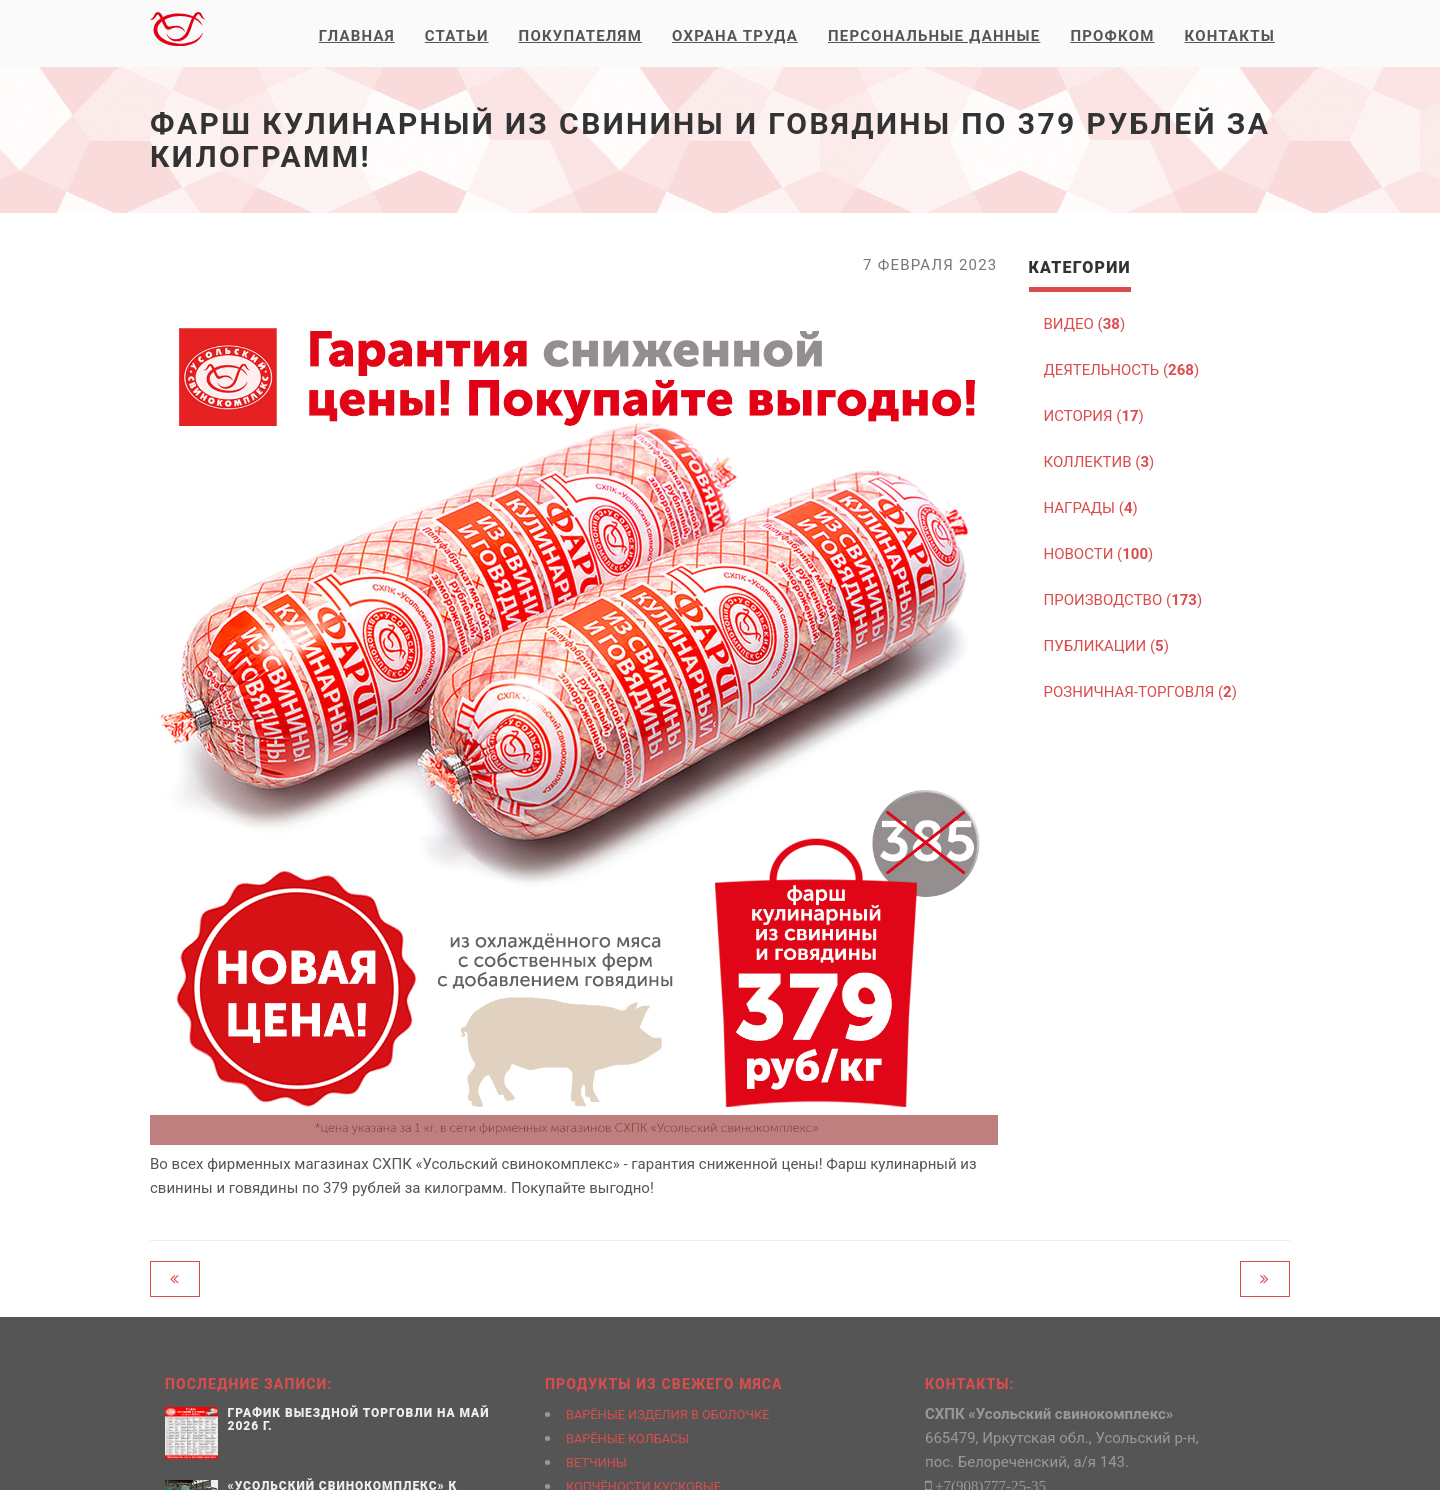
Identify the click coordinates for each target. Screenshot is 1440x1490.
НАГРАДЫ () (1091, 508)
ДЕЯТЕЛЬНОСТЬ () (1122, 370)
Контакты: (970, 1384)
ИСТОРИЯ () (1094, 416)
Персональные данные (934, 36)
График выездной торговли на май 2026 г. (359, 1419)
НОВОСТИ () (1099, 554)
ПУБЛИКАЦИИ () (1106, 646)
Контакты (1230, 36)
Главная (357, 36)
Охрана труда (735, 36)
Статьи (457, 36)
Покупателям (580, 36)
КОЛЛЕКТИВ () (1099, 462)
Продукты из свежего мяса (664, 1384)
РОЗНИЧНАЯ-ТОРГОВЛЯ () (1140, 692)
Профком (1112, 36)
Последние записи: (249, 1384)
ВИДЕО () (1085, 324)
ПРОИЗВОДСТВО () (1123, 600)
